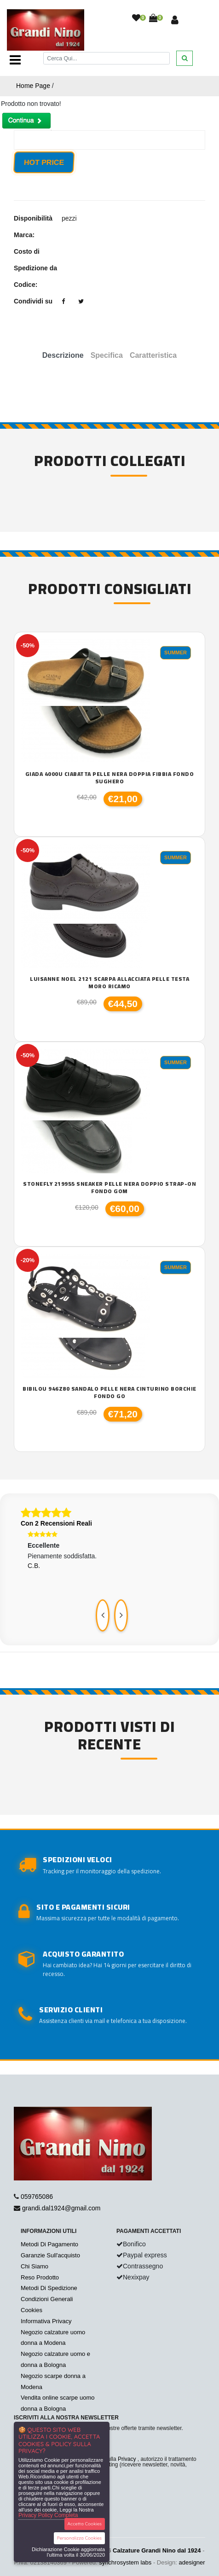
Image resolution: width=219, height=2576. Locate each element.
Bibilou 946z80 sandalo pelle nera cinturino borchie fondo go (109, 1392)
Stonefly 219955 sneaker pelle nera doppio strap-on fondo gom (109, 1187)
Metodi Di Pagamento (49, 2244)
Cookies (31, 2310)
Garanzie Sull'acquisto (50, 2255)
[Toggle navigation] (15, 60)
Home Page (33, 85)
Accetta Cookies (85, 2524)
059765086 (37, 2196)
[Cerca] (106, 58)
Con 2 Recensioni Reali (56, 1523)
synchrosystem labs (125, 2562)
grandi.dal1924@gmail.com (61, 2208)
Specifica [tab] (107, 355)
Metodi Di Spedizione (49, 2288)
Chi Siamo (34, 2266)
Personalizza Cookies (79, 2538)
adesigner (192, 2562)
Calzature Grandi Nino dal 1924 (157, 2550)
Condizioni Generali (47, 2299)
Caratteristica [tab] (153, 355)
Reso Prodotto (40, 2277)
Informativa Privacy (46, 2321)
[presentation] (103, 1615)
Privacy (127, 2459)
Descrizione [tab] (63, 355)
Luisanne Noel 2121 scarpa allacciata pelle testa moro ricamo (109, 982)
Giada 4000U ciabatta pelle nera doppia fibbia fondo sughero (109, 777)
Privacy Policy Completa (48, 2515)
